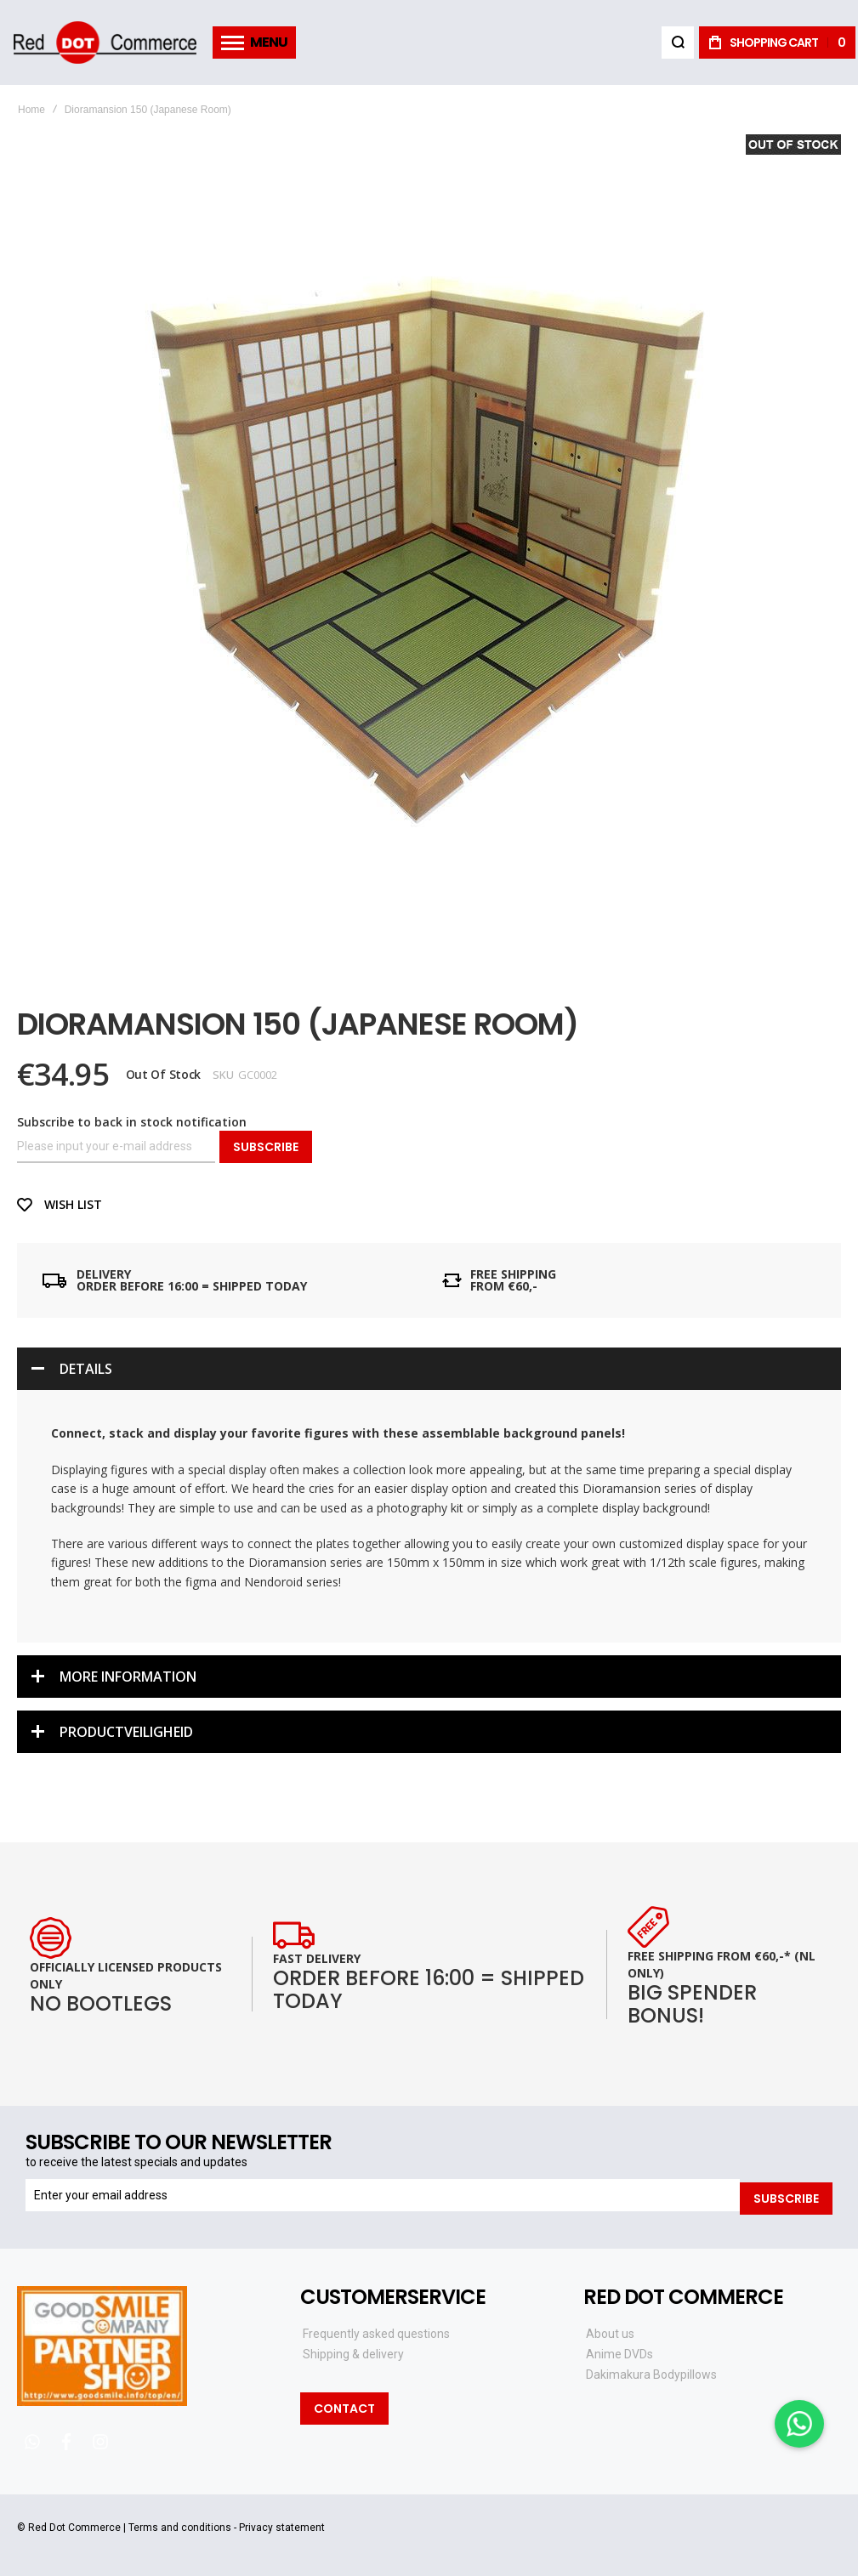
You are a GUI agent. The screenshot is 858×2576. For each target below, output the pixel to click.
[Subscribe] (786, 2195)
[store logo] (105, 42)
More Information (128, 1676)
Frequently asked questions (376, 2331)
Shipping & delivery (353, 2351)
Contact (344, 2405)
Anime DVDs (619, 2351)
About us (610, 2331)
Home (31, 110)
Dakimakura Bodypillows (651, 2372)
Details (86, 1368)
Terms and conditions (179, 2525)
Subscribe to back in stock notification (132, 1122)
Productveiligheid (126, 1731)
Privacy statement (282, 2525)
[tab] (429, 1369)
